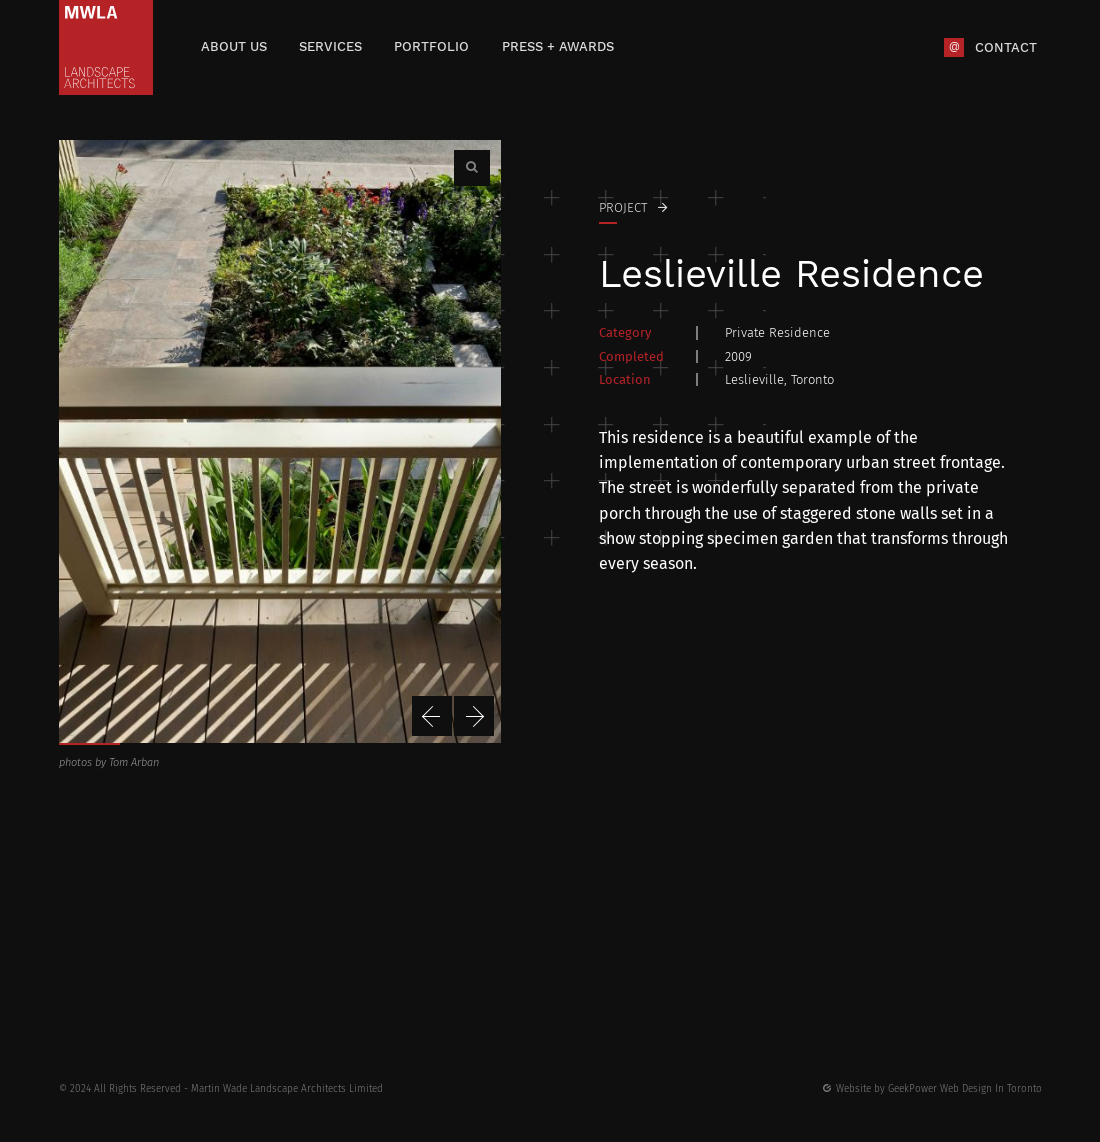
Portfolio (431, 46)
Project (623, 207)
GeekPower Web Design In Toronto (965, 1089)
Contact (1006, 46)
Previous (432, 716)
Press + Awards (558, 46)
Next (474, 716)
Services (330, 46)
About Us (234, 46)
